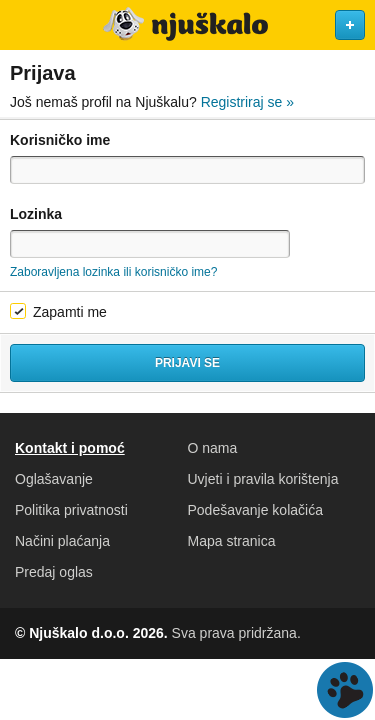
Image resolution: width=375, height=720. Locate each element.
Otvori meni (24, 25)
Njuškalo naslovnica (187, 25)
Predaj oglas (54, 572)
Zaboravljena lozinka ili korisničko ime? (113, 272)
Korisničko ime (60, 140)
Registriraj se (247, 102)
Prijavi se (187, 363)
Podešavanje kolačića (255, 510)
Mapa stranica (232, 541)
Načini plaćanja (62, 541)
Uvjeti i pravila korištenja (263, 479)
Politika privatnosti (71, 510)
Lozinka (36, 214)
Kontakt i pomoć (70, 448)
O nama (213, 448)
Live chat (345, 690)
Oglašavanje (54, 479)
